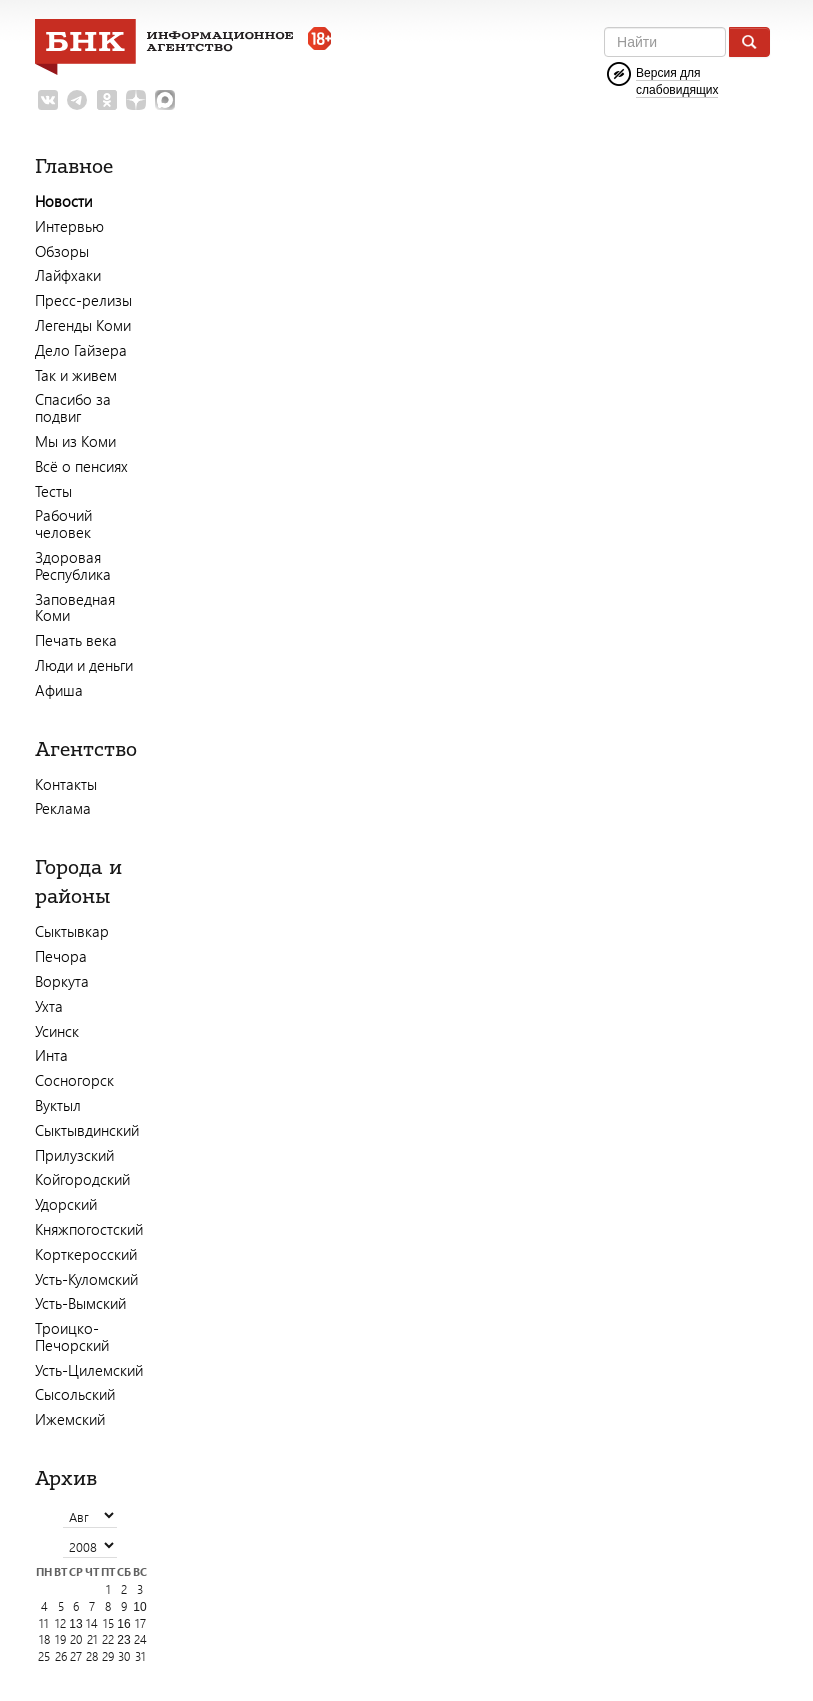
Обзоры (62, 251)
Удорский (66, 1204)
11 (44, 1623)
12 (60, 1623)
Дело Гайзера (81, 350)
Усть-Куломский (86, 1279)
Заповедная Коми (75, 607)
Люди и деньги (84, 665)
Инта (51, 1055)
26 (61, 1656)
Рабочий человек (63, 523)
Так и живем (76, 375)
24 (140, 1639)
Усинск (57, 1031)
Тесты (53, 491)
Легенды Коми (83, 325)
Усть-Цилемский (89, 1370)
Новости (63, 201)
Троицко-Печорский (72, 1336)
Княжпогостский (89, 1229)
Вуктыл (58, 1105)
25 (44, 1656)
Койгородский (82, 1179)
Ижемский (70, 1419)
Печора (61, 956)
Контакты (66, 784)
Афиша (59, 690)
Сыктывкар (72, 931)
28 (92, 1656)
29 (108, 1656)
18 (44, 1639)
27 (76, 1656)
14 (92, 1623)
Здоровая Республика (73, 565)
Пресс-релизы (83, 300)
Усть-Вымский (80, 1303)
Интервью (69, 226)
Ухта (49, 1006)
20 (76, 1639)
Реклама (63, 808)
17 (140, 1623)
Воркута (62, 981)
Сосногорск (74, 1080)
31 (140, 1656)
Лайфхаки (68, 275)
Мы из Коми (75, 441)
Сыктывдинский (87, 1130)
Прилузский (74, 1155)
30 (124, 1656)
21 (92, 1639)
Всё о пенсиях (81, 466)
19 (60, 1639)
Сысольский (75, 1394)
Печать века (76, 640)
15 (108, 1623)
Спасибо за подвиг (73, 407)
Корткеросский (86, 1254)
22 (108, 1639)
